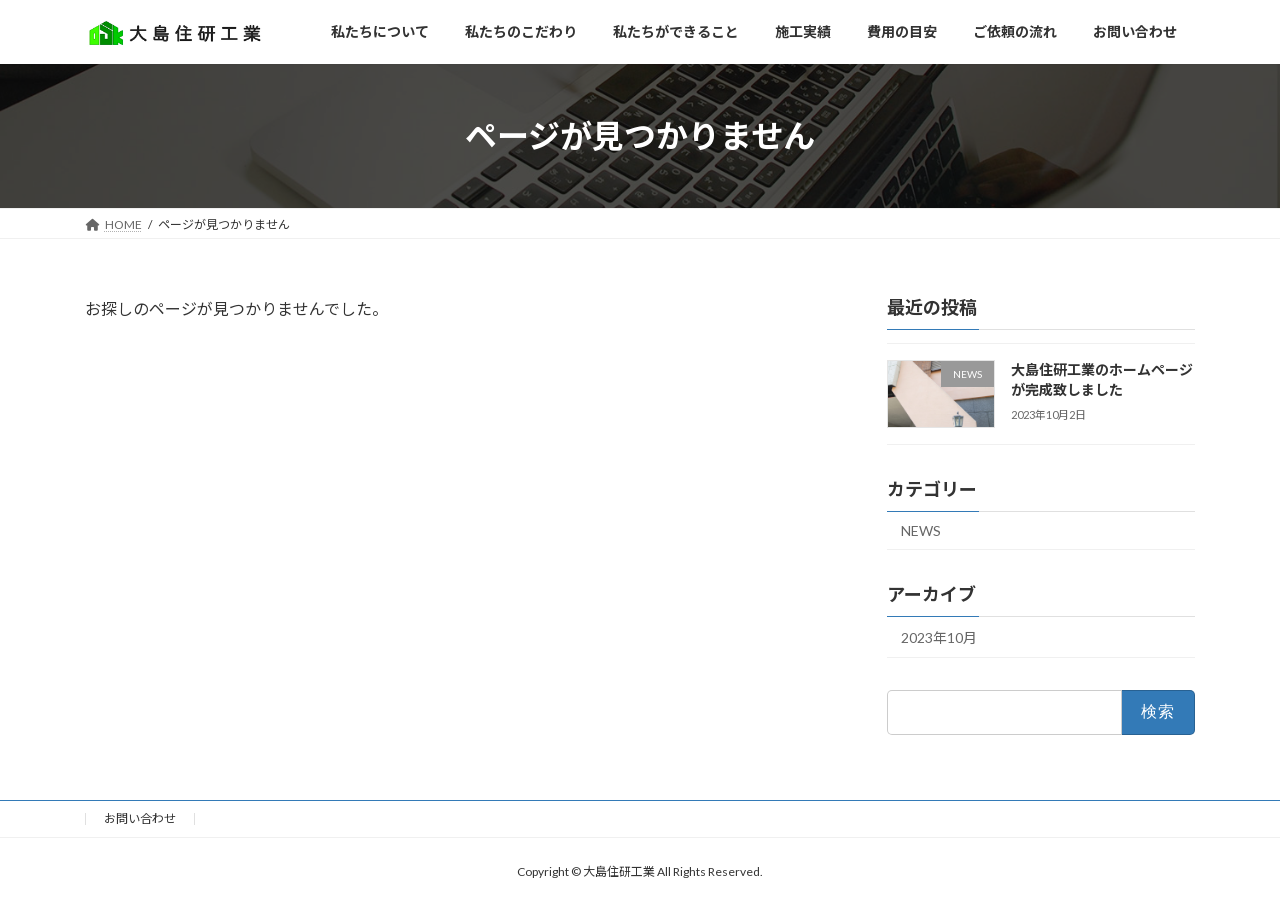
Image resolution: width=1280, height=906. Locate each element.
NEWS (921, 530)
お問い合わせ (140, 818)
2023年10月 (939, 637)
